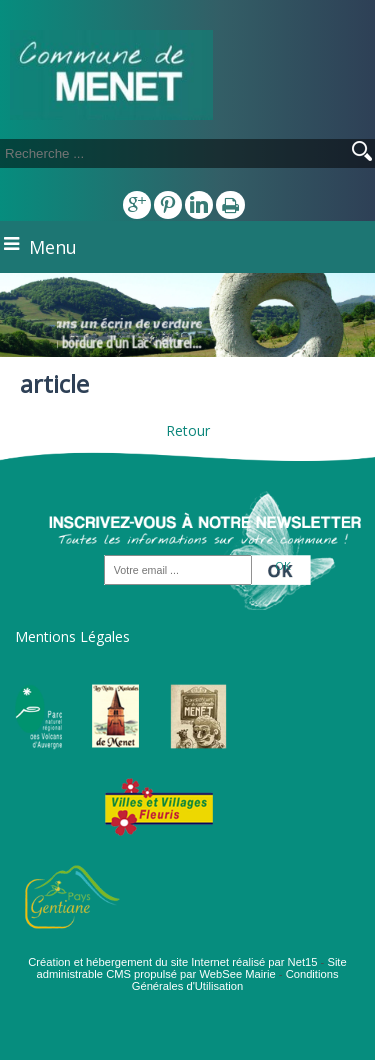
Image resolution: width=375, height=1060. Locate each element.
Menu (53, 247)
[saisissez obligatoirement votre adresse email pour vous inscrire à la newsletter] (178, 570)
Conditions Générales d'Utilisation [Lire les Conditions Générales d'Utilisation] (235, 980)
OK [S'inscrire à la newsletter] (283, 564)
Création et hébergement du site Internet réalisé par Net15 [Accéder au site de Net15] (172, 962)
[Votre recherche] (150, 153)
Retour (188, 430)
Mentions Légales (72, 636)
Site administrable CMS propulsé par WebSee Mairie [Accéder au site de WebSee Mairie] (191, 968)
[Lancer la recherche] (362, 153)
